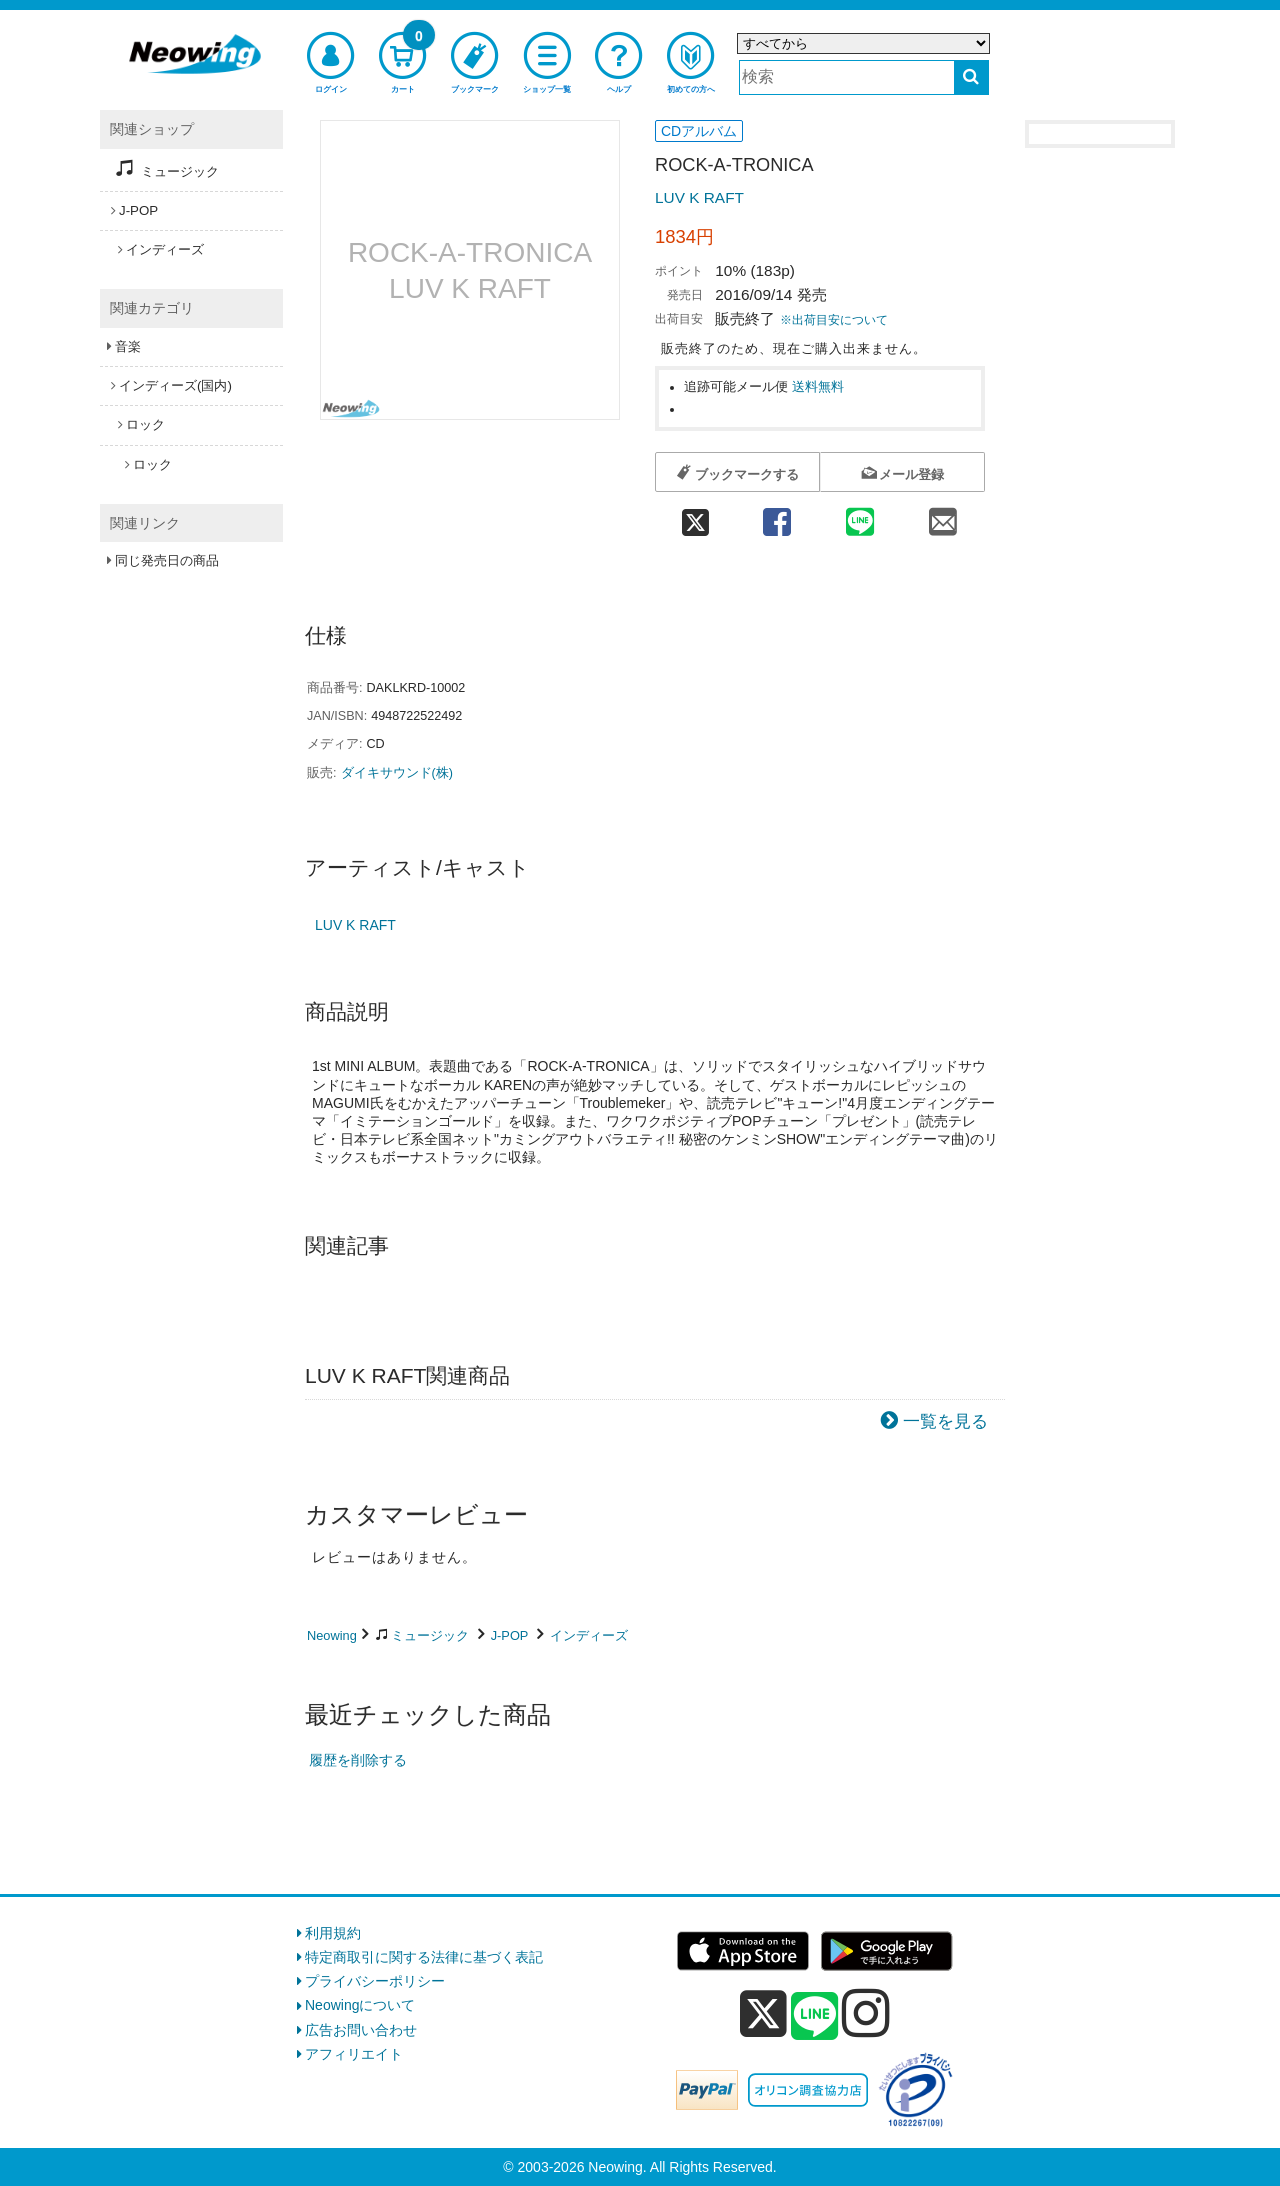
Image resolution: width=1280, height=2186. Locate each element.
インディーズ (589, 1635)
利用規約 (333, 1933)
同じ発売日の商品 (167, 560)
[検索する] (971, 77)
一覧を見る (945, 1421)
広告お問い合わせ (361, 2030)
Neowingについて (360, 2005)
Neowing (332, 1635)
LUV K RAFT (699, 197)
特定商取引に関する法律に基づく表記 (424, 1957)
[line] (815, 2017)
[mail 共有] (943, 515)
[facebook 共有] (776, 515)
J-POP (509, 1635)
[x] (763, 2014)
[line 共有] (860, 515)
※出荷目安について (834, 320)
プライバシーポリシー (375, 1981)
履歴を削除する (358, 1760)
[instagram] (866, 2013)
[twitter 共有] (695, 515)
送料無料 (818, 387)
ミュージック (430, 1635)
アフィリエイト (354, 2054)
